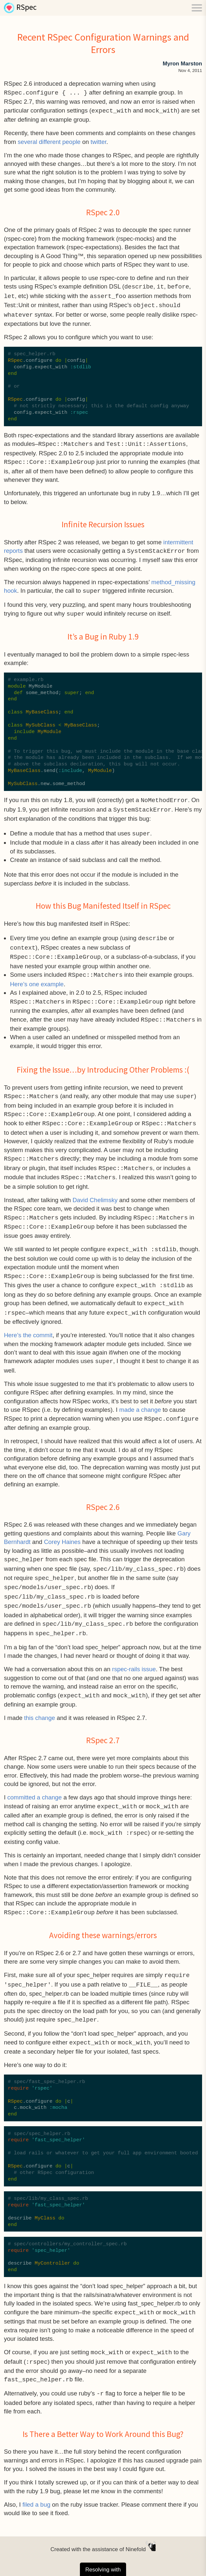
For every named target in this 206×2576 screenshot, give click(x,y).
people (71, 141)
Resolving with (103, 2557)
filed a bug (36, 2486)
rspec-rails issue (134, 1655)
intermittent (178, 539)
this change (39, 1703)
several (27, 141)
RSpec (26, 8)
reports (13, 548)
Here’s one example (37, 978)
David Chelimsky (95, 1191)
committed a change (34, 1782)
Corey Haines (62, 1530)
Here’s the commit (28, 1324)
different (50, 141)
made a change (140, 1398)
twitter (98, 141)
